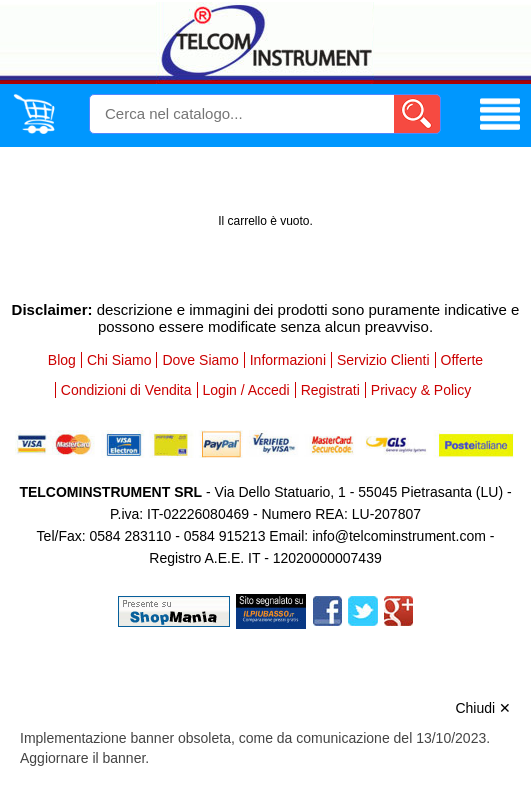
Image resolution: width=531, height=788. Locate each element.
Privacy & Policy (421, 390)
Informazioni (288, 360)
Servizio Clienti (383, 360)
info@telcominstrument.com (399, 536)
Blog (62, 360)
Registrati (330, 390)
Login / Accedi (246, 390)
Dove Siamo (200, 360)
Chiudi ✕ (483, 708)
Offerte (462, 360)
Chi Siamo (119, 360)
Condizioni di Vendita (126, 390)
